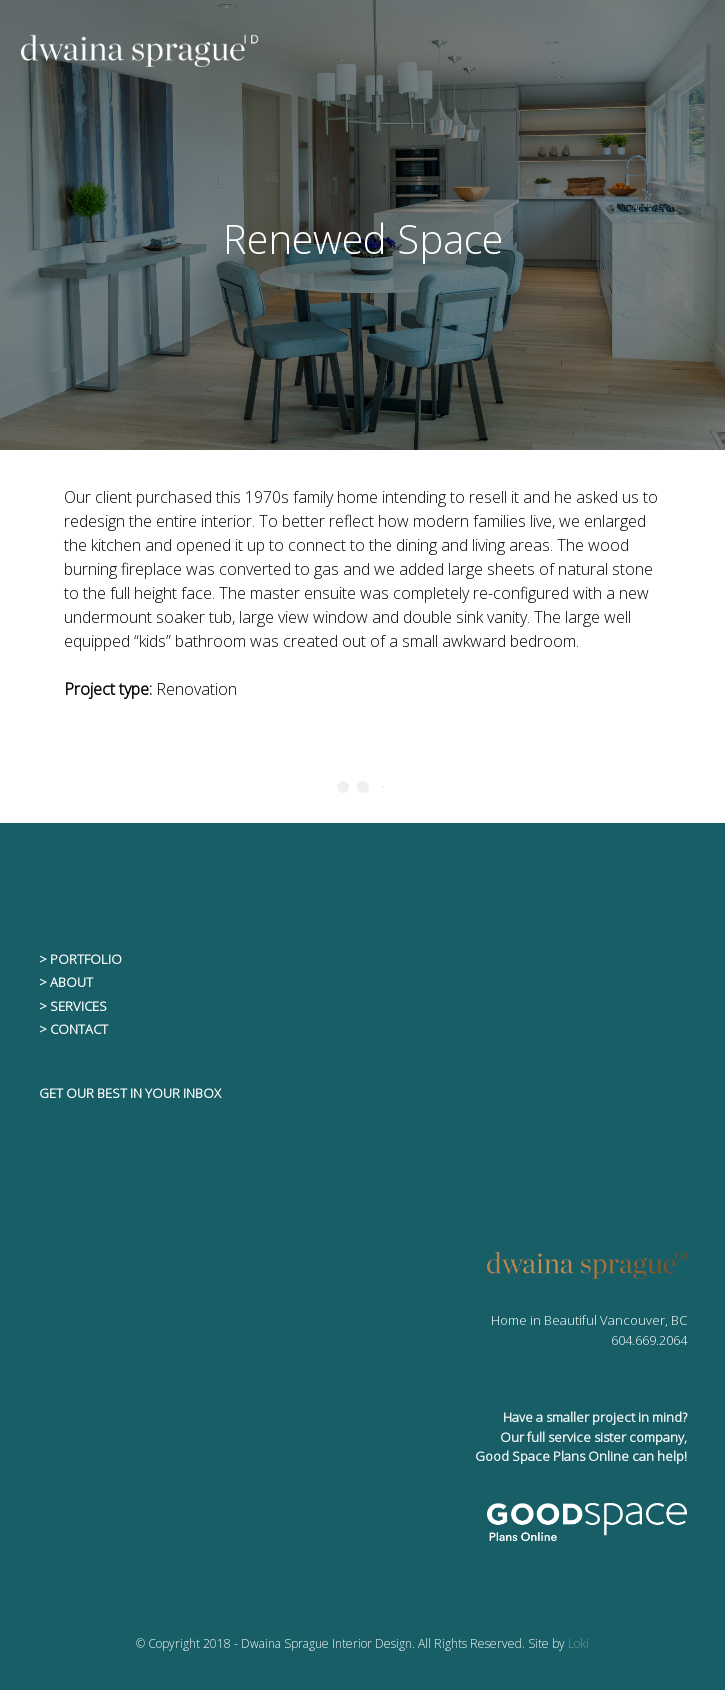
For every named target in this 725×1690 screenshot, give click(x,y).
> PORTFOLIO (80, 959)
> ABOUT (66, 982)
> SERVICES (73, 1006)
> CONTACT (73, 1029)
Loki (578, 1643)
